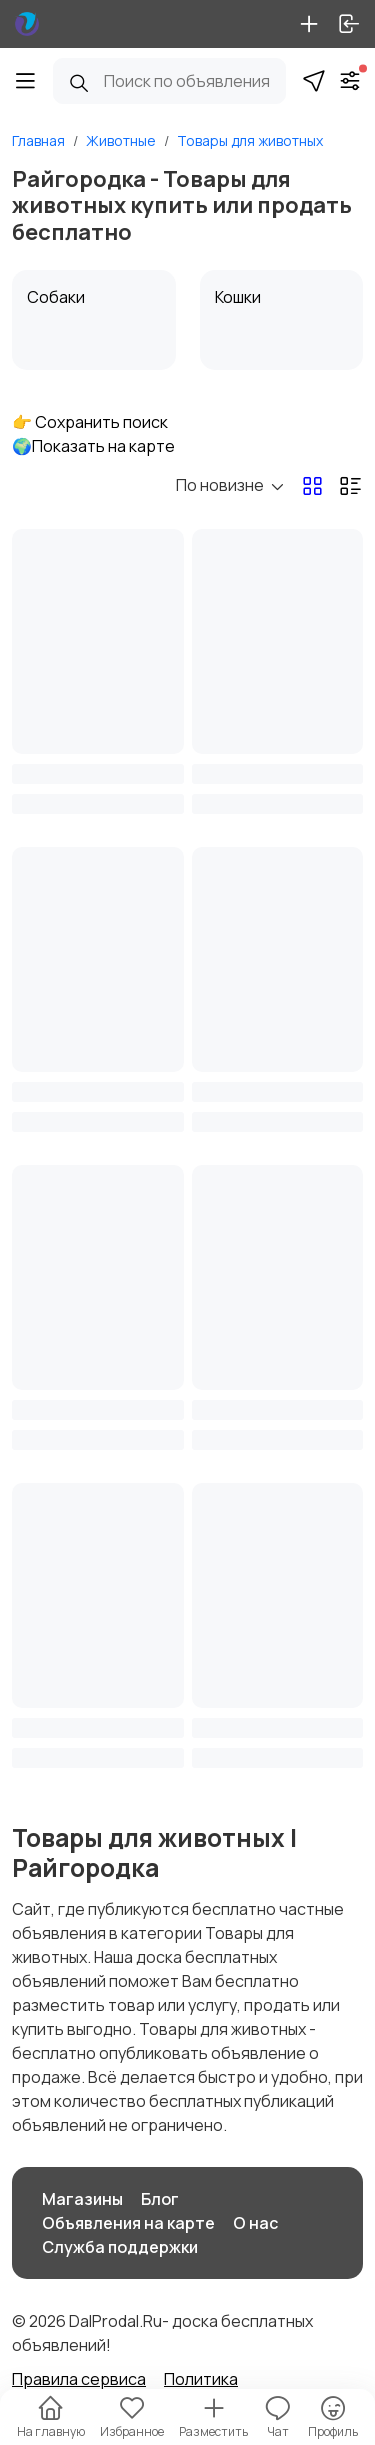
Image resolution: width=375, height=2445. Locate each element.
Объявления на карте (128, 2223)
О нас (255, 2223)
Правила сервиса (79, 2379)
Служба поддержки (120, 2247)
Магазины (82, 2199)
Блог (160, 2199)
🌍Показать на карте (93, 446)
